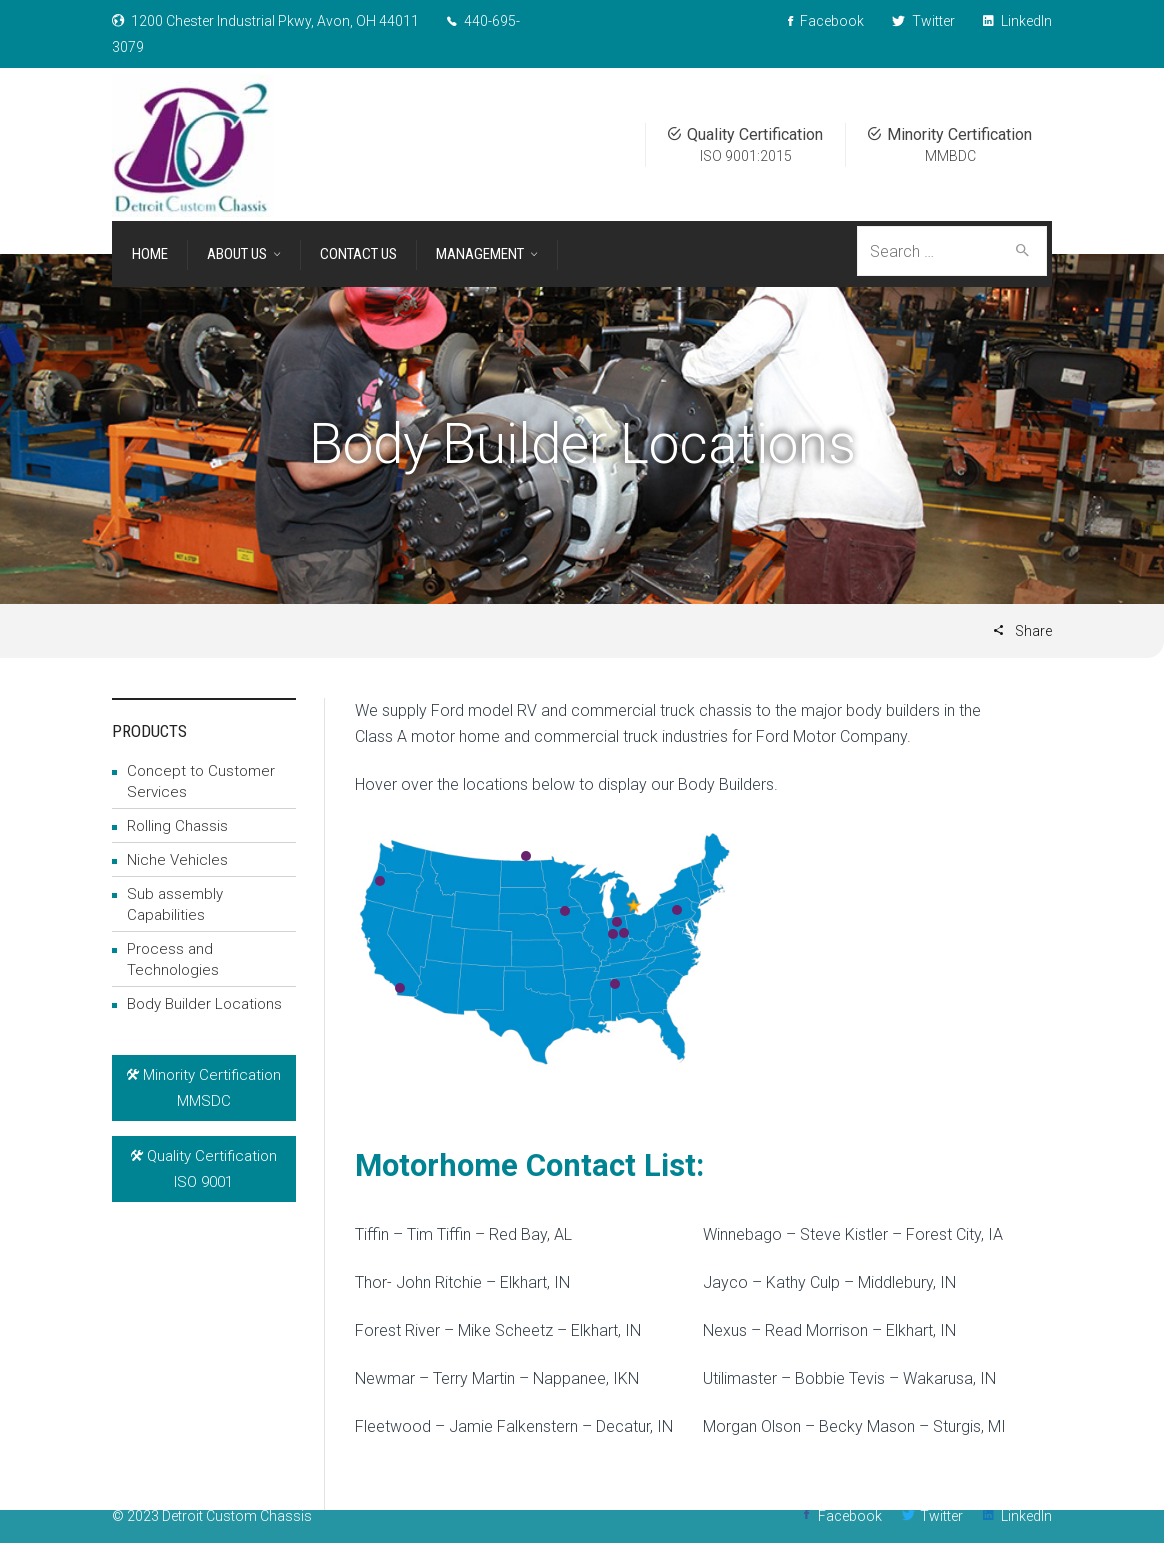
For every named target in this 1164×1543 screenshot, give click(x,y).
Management (480, 254)
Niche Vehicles (177, 860)
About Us (237, 254)
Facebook (850, 1516)
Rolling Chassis (177, 826)
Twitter (941, 1516)
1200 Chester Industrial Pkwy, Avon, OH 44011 (275, 21)
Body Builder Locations (204, 1004)
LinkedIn (1026, 1516)
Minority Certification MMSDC (204, 1088)
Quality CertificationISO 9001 (204, 1169)
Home (150, 254)
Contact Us (358, 254)
